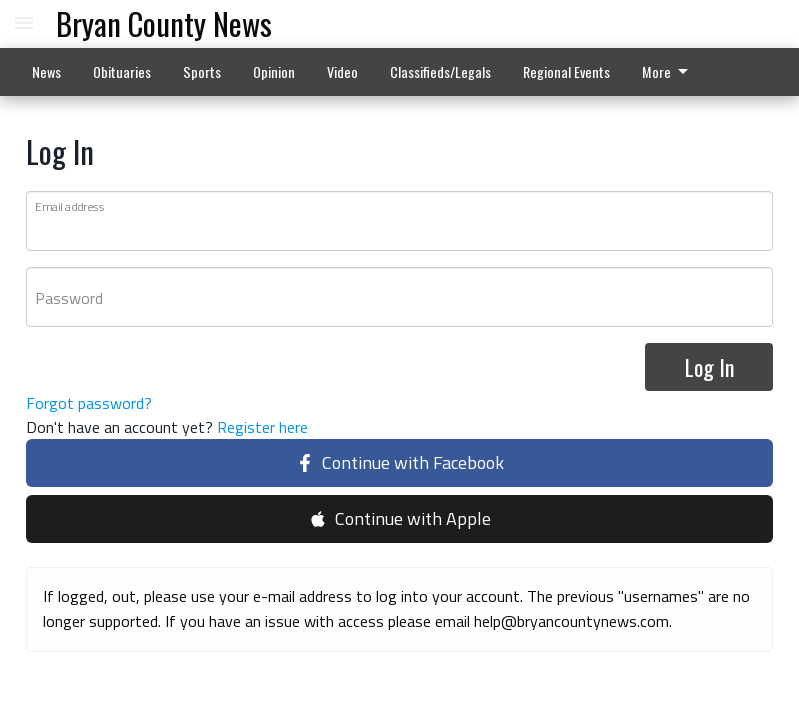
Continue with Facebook (400, 463)
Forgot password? (89, 404)
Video (342, 71)
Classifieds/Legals (440, 71)
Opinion (274, 71)
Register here (262, 428)
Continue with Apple (400, 519)
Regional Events (566, 71)
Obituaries (122, 71)
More (668, 71)
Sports (202, 71)
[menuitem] (670, 72)
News (46, 71)
